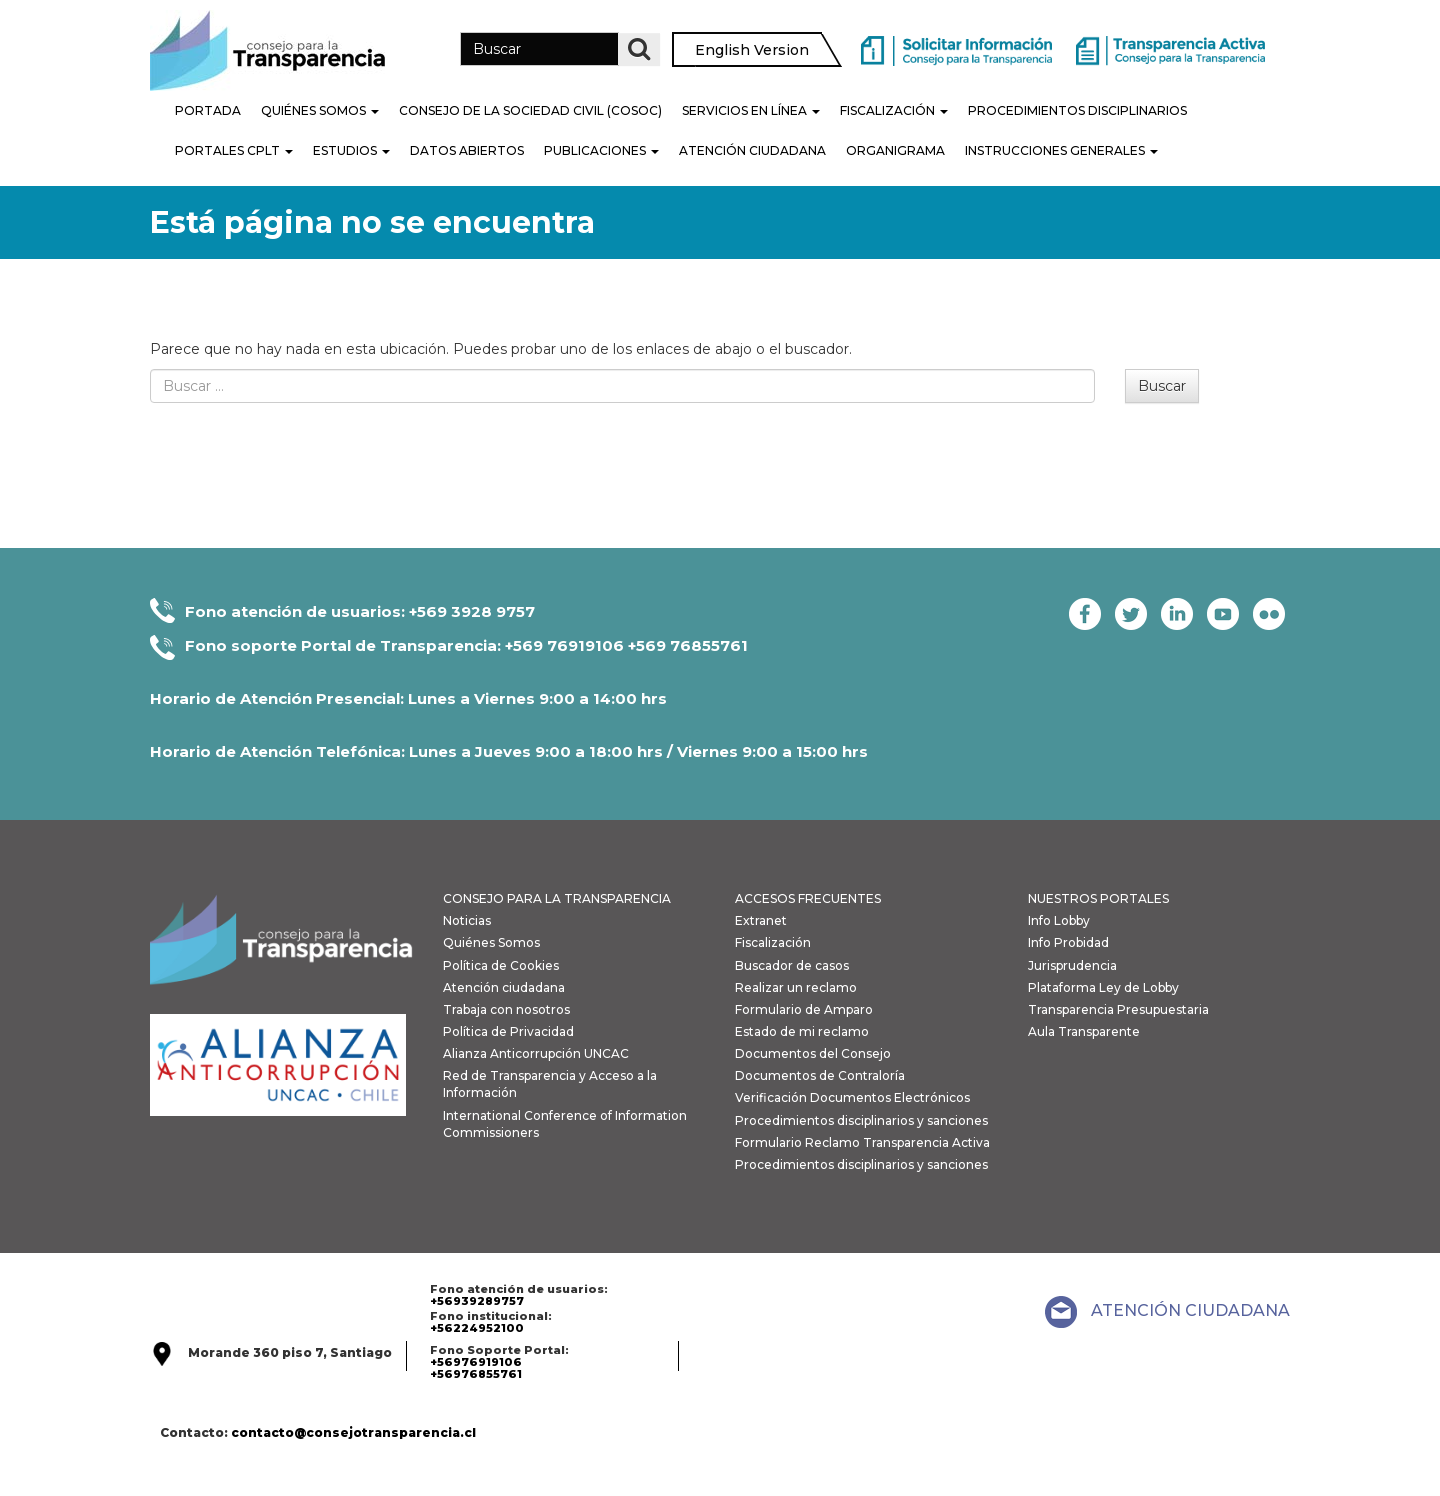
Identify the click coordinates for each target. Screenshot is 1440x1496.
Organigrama (895, 150)
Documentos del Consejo (813, 1053)
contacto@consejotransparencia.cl (353, 1432)
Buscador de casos (792, 965)
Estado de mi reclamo (802, 1031)
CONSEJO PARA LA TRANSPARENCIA (557, 898)
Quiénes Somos (320, 110)
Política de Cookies (501, 965)
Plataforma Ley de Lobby (1103, 987)
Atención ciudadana (504, 987)
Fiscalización (894, 110)
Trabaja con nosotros (506, 1009)
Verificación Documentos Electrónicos (852, 1097)
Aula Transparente (1084, 1031)
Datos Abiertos (467, 150)
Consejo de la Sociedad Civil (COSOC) (530, 110)
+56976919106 (476, 1362)
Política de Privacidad (508, 1031)
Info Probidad (1068, 942)
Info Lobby (1059, 920)
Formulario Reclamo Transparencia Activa (862, 1142)
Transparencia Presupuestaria (1118, 1009)
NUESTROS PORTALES (1098, 898)
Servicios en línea (751, 110)
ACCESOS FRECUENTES (808, 898)
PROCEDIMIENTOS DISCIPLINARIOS (1077, 110)
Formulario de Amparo (804, 1009)
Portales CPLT (234, 150)
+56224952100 (477, 1328)
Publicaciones (601, 150)
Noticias (467, 920)
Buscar (1162, 386)
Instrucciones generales (1061, 150)
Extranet (761, 920)
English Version (752, 50)
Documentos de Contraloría (820, 1075)
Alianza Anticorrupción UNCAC (536, 1053)
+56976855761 (476, 1374)
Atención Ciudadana (752, 150)
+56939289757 (477, 1301)
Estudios (351, 150)
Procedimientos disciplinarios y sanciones (861, 1120)
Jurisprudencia (1072, 965)
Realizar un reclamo (796, 987)
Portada (208, 110)
